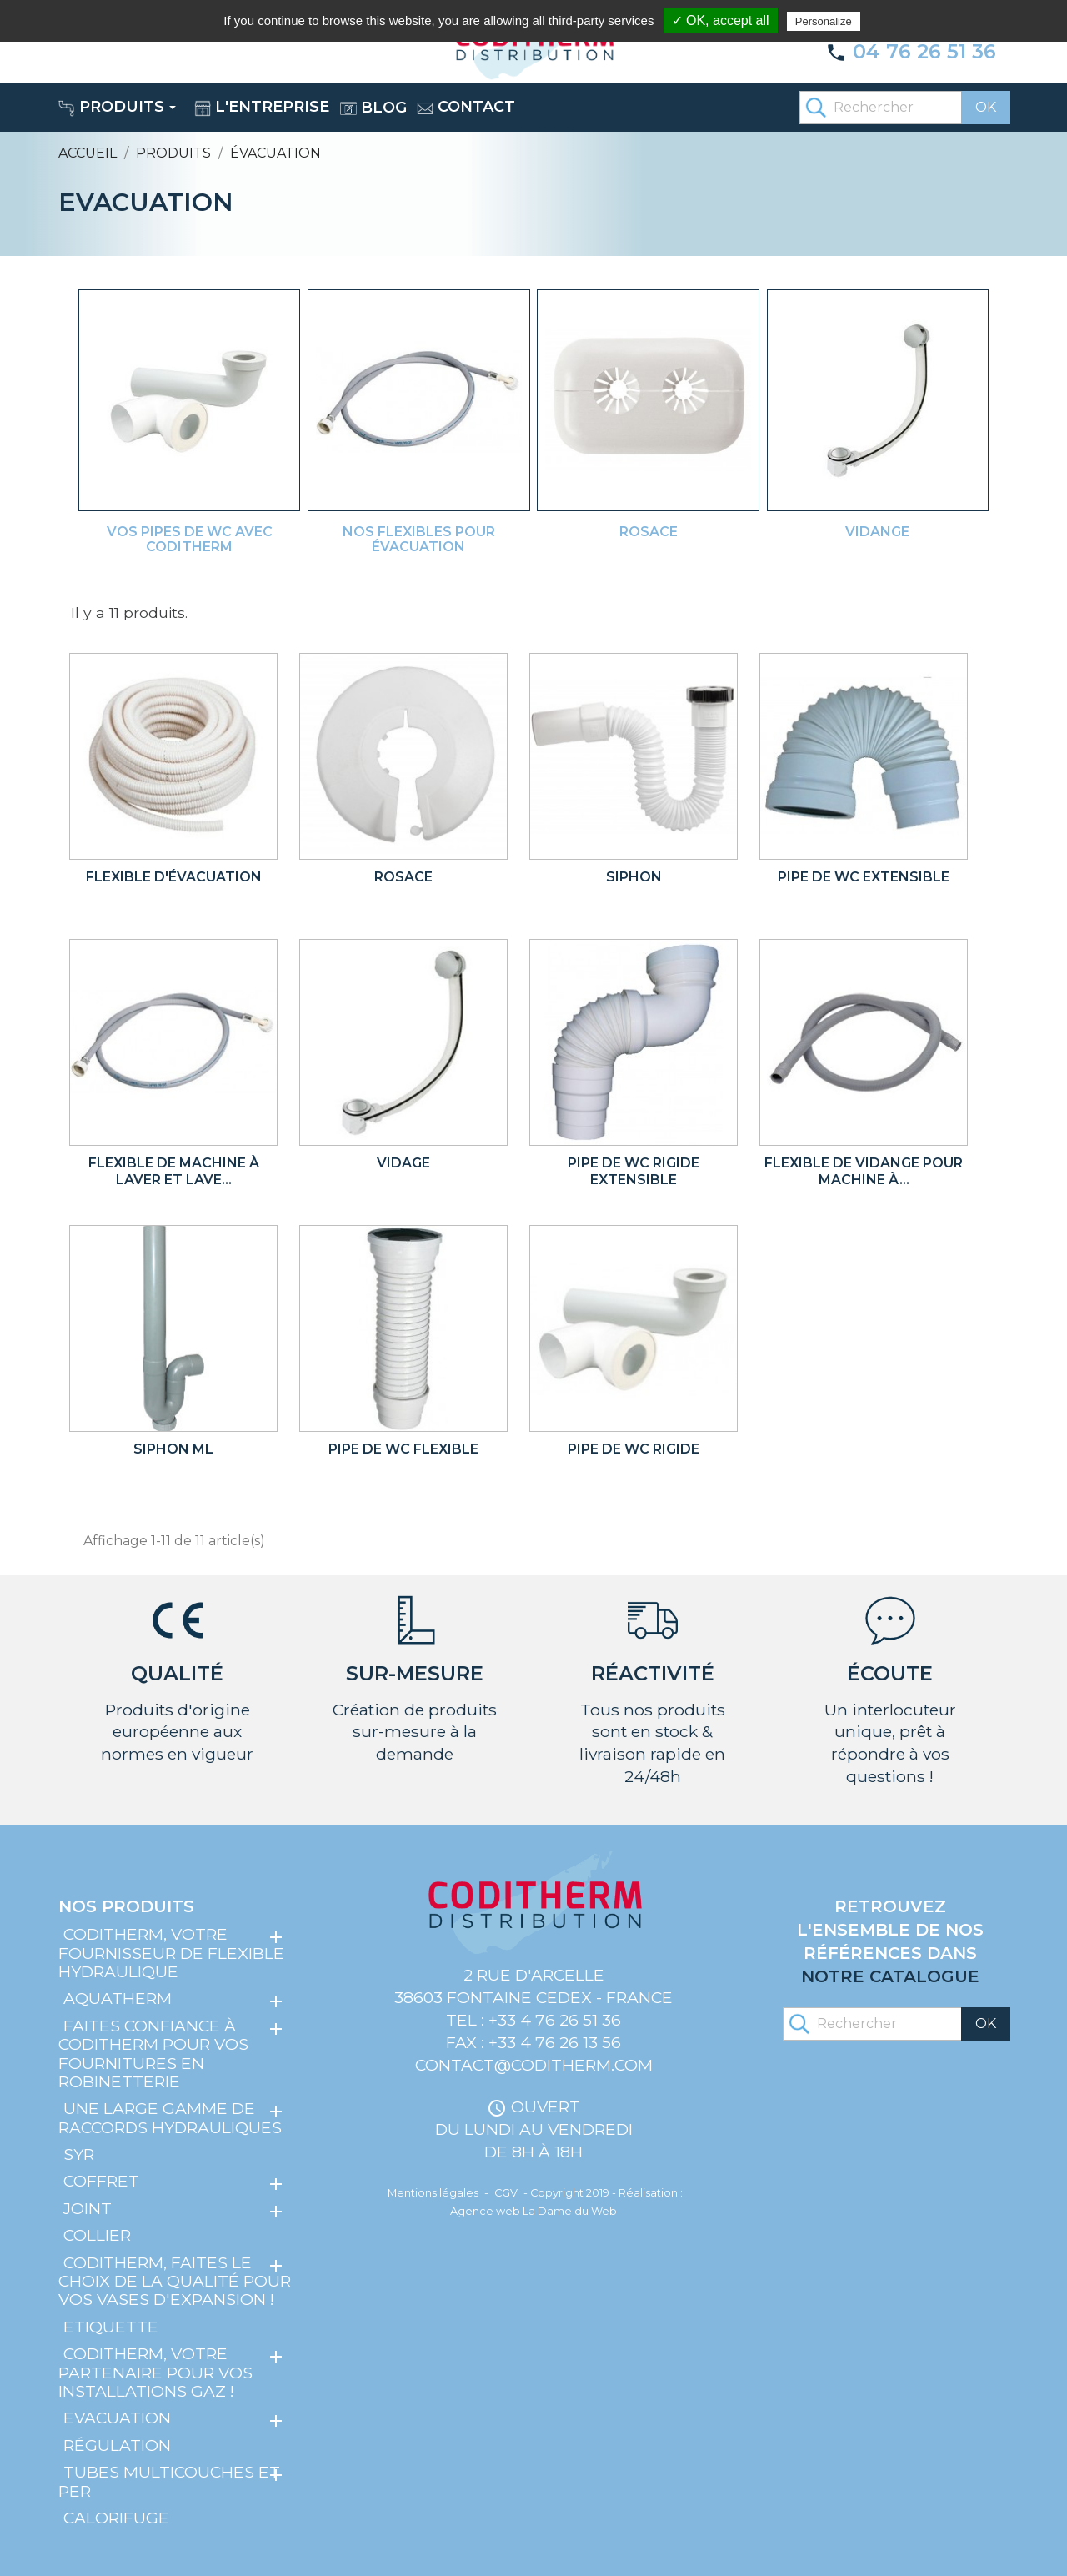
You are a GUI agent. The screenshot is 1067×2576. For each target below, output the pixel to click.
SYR (78, 2154)
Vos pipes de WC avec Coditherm (190, 539)
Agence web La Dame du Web (533, 2211)
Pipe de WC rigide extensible (633, 1171)
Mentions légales (433, 2193)
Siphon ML (173, 1449)
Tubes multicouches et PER (169, 2481)
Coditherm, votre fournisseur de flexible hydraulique (171, 1952)
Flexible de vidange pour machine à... (863, 1171)
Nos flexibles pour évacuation (419, 539)
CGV (506, 2193)
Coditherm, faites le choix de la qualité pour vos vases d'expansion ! (174, 2281)
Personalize (823, 21)
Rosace (648, 532)
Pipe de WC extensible (863, 877)
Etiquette (110, 2327)
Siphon (634, 877)
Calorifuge (116, 2518)
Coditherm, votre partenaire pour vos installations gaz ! (155, 2372)
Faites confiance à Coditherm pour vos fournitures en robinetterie (153, 2053)
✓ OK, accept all (720, 20)
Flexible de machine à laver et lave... (173, 1171)
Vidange (877, 532)
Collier (97, 2235)
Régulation (117, 2445)
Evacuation (117, 2418)
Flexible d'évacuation (174, 877)
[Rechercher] (904, 107)
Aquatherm (117, 1998)
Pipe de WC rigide (633, 1449)
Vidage (403, 1163)
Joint (87, 2208)
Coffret (101, 2181)
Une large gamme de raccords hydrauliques (170, 2117)
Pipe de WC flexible (403, 1449)
